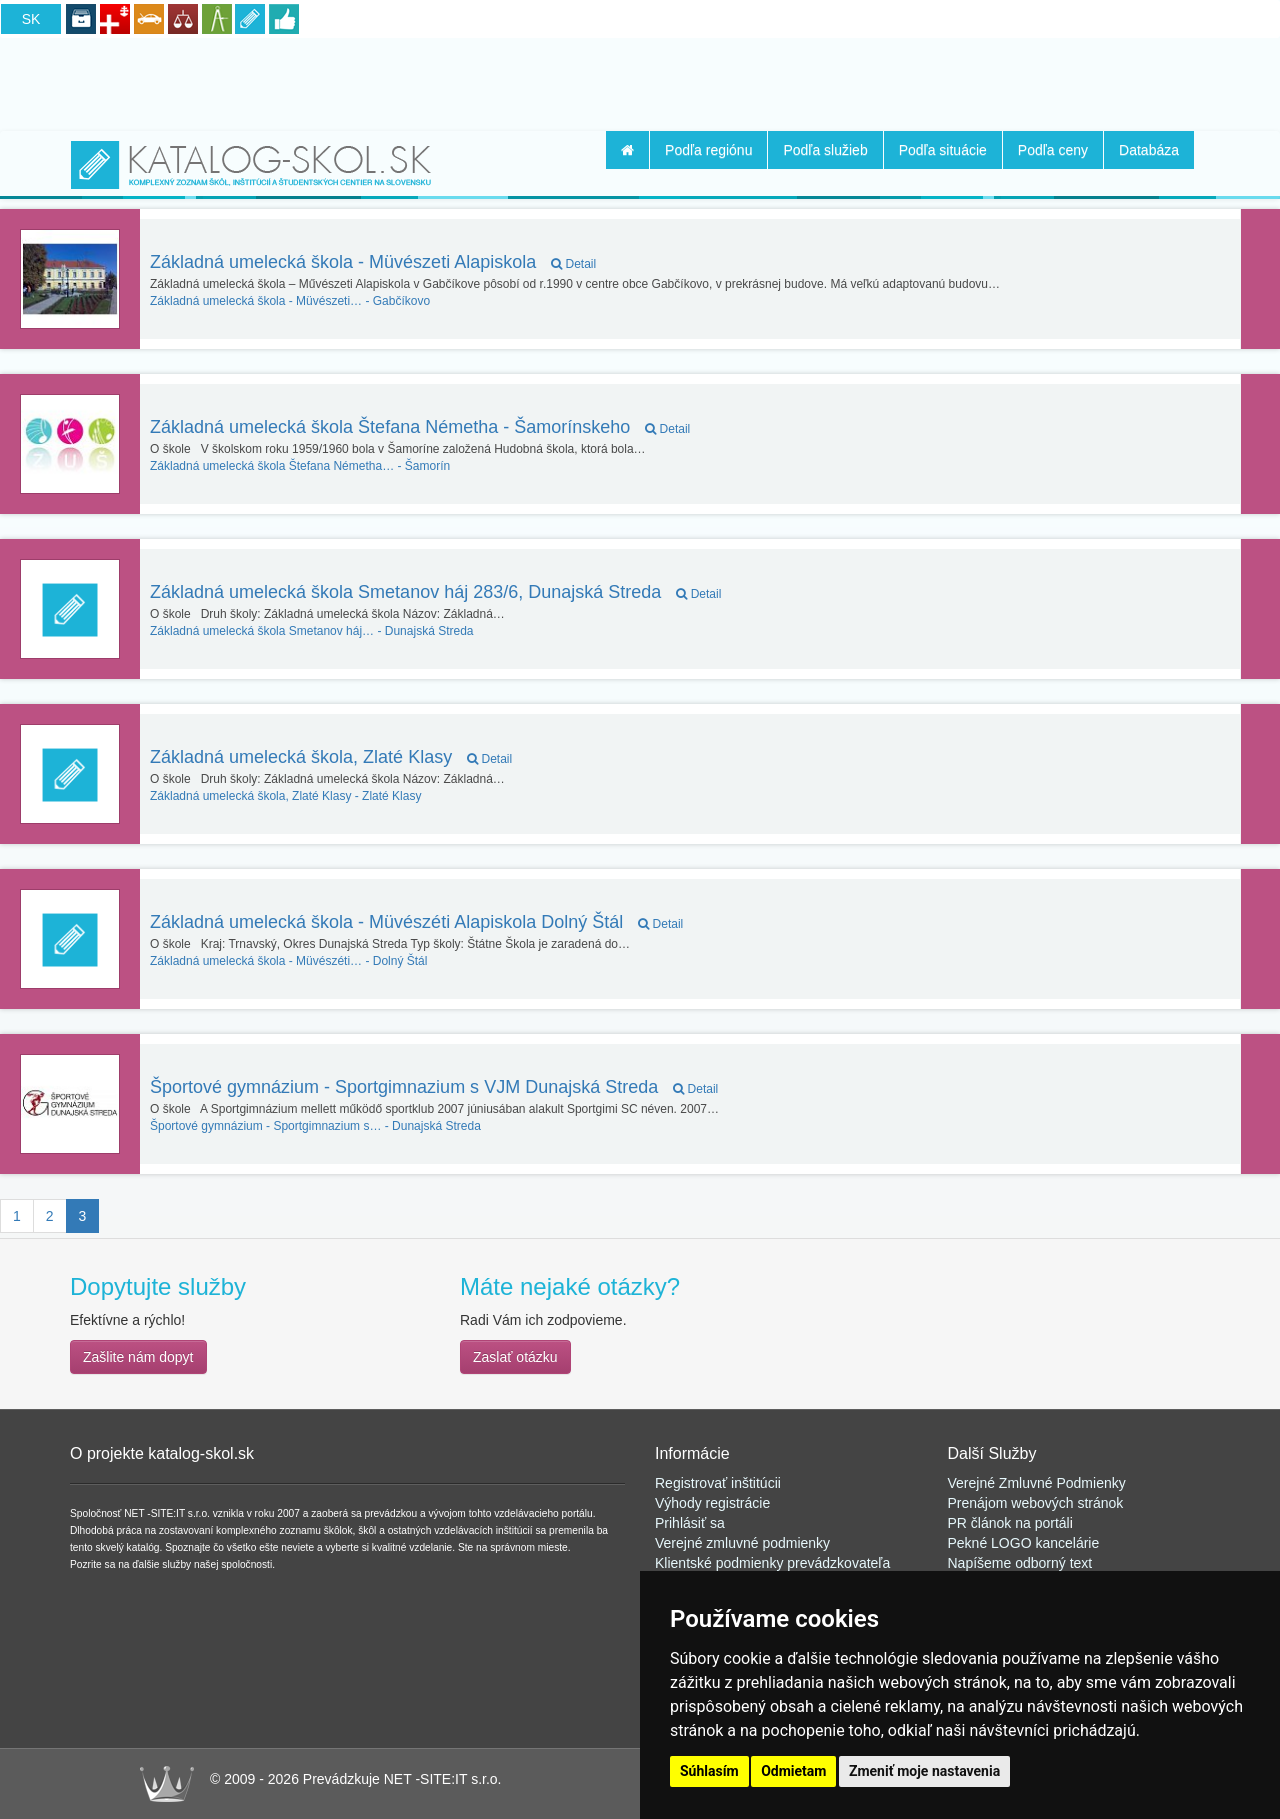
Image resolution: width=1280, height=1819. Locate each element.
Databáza (1149, 150)
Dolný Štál (288, 961)
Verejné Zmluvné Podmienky (1037, 1483)
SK (31, 19)
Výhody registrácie (712, 1503)
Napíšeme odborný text (1020, 1563)
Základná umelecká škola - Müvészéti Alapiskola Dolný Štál (416, 922)
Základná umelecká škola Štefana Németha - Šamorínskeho (420, 427)
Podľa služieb (825, 150)
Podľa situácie (943, 150)
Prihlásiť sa (690, 1523)
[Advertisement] (640, 81)
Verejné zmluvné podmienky (742, 1543)
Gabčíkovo (290, 301)
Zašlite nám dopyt (138, 1357)
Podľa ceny (1053, 150)
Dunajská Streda (312, 631)
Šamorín (300, 466)
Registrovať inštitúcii (718, 1483)
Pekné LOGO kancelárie (1024, 1543)
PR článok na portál (1009, 1523)
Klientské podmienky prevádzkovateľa (772, 1563)
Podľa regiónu (708, 150)
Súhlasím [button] (709, 1771)
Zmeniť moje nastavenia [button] (924, 1771)
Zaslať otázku (515, 1357)
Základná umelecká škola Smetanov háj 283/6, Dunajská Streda (435, 592)
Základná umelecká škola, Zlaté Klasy (331, 757)
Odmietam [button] (793, 1771)
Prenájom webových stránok (1036, 1503)
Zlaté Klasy (285, 796)
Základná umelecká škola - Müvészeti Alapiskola (373, 262)
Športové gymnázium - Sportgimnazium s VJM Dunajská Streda (434, 1087)
